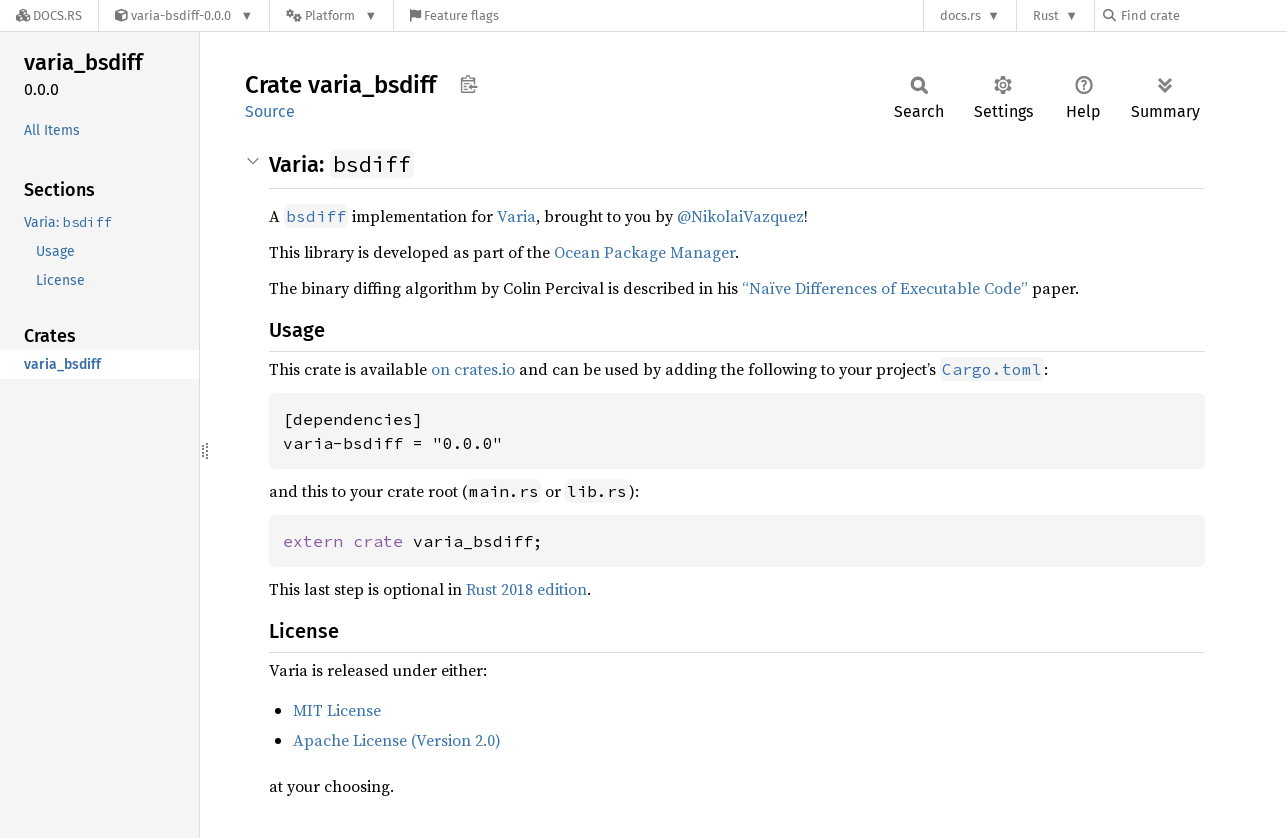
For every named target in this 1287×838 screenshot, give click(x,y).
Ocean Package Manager (644, 252)
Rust (1046, 15)
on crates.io (473, 369)
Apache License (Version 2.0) (397, 740)
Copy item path (468, 84)
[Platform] (331, 15)
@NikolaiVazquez (740, 216)
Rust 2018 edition (526, 589)
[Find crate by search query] (1203, 15)
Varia (516, 216)
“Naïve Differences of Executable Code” (885, 288)
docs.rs (960, 15)
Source (270, 111)
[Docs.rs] (49, 15)
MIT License (337, 710)
